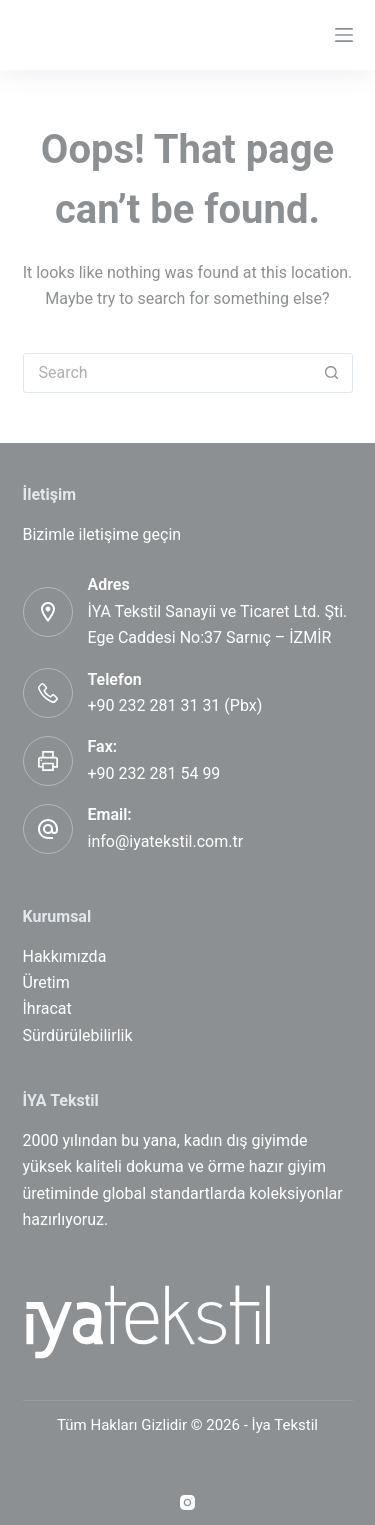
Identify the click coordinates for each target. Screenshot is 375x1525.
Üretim (46, 982)
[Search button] (332, 373)
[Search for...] (168, 373)
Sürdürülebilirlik (78, 1035)
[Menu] (344, 35)
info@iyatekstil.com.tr (166, 841)
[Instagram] (187, 1502)
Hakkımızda (65, 956)
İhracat (47, 1008)
